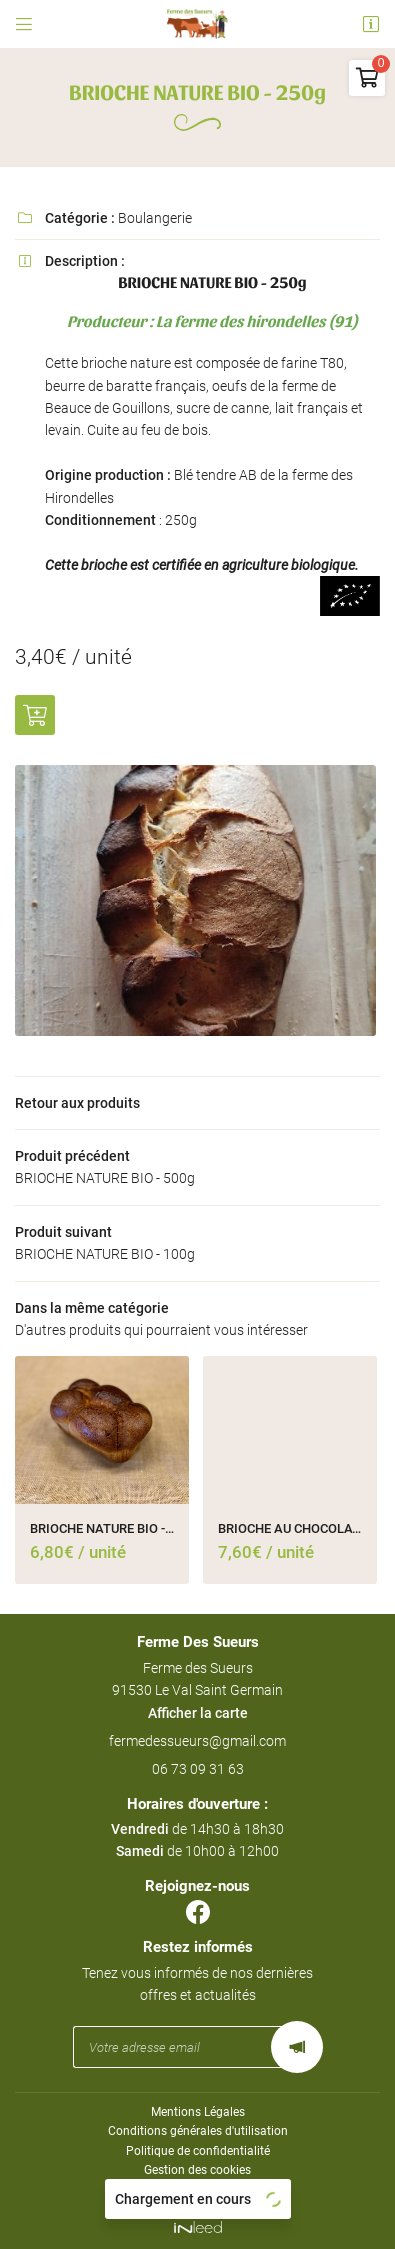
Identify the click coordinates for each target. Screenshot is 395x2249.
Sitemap (197, 2189)
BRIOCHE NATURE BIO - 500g (102, 1528)
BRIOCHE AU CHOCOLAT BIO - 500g (290, 1528)
